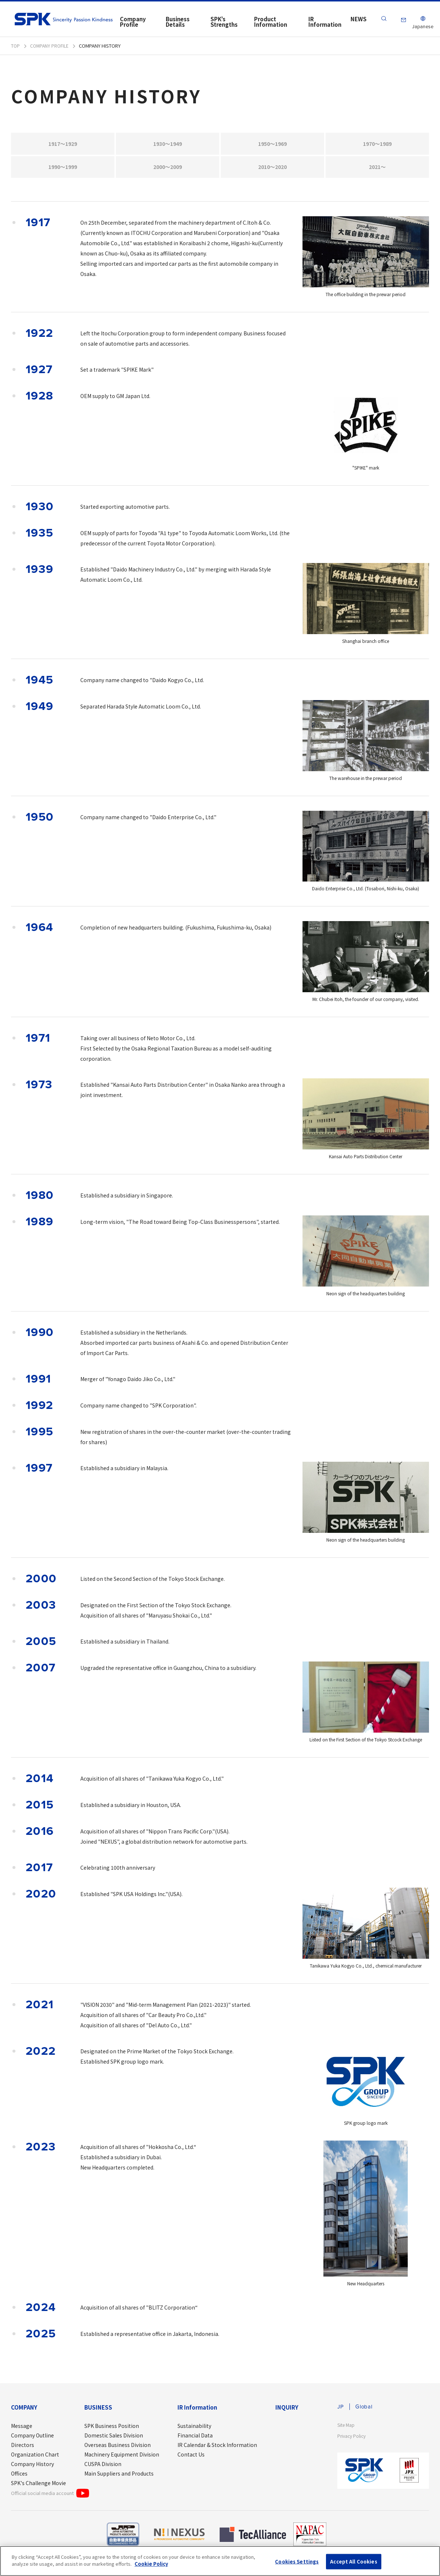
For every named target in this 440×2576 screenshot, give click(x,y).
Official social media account (50, 2496)
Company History (32, 2467)
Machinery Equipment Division (121, 2457)
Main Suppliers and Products (119, 2476)
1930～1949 (168, 144)
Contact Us (191, 2457)
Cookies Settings (297, 2561)
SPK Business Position (111, 2429)
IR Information (197, 2410)
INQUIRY (286, 2410)
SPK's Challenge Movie (38, 2486)
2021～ (377, 169)
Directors (22, 2448)
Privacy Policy (352, 2439)
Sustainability (194, 2429)
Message (21, 2429)
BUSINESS (98, 2410)
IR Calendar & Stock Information (217, 2448)
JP (340, 2410)
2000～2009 (168, 169)
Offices (19, 2476)
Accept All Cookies (353, 2561)
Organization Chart (35, 2457)
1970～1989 (377, 144)
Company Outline (32, 2438)
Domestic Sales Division (113, 2438)
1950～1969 (273, 144)
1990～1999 (63, 169)
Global (365, 2410)
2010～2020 (273, 169)
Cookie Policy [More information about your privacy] (151, 2563)
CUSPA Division (102, 2467)
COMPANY (24, 2410)
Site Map (346, 2428)
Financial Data (195, 2438)
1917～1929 (63, 144)
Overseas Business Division (117, 2448)
